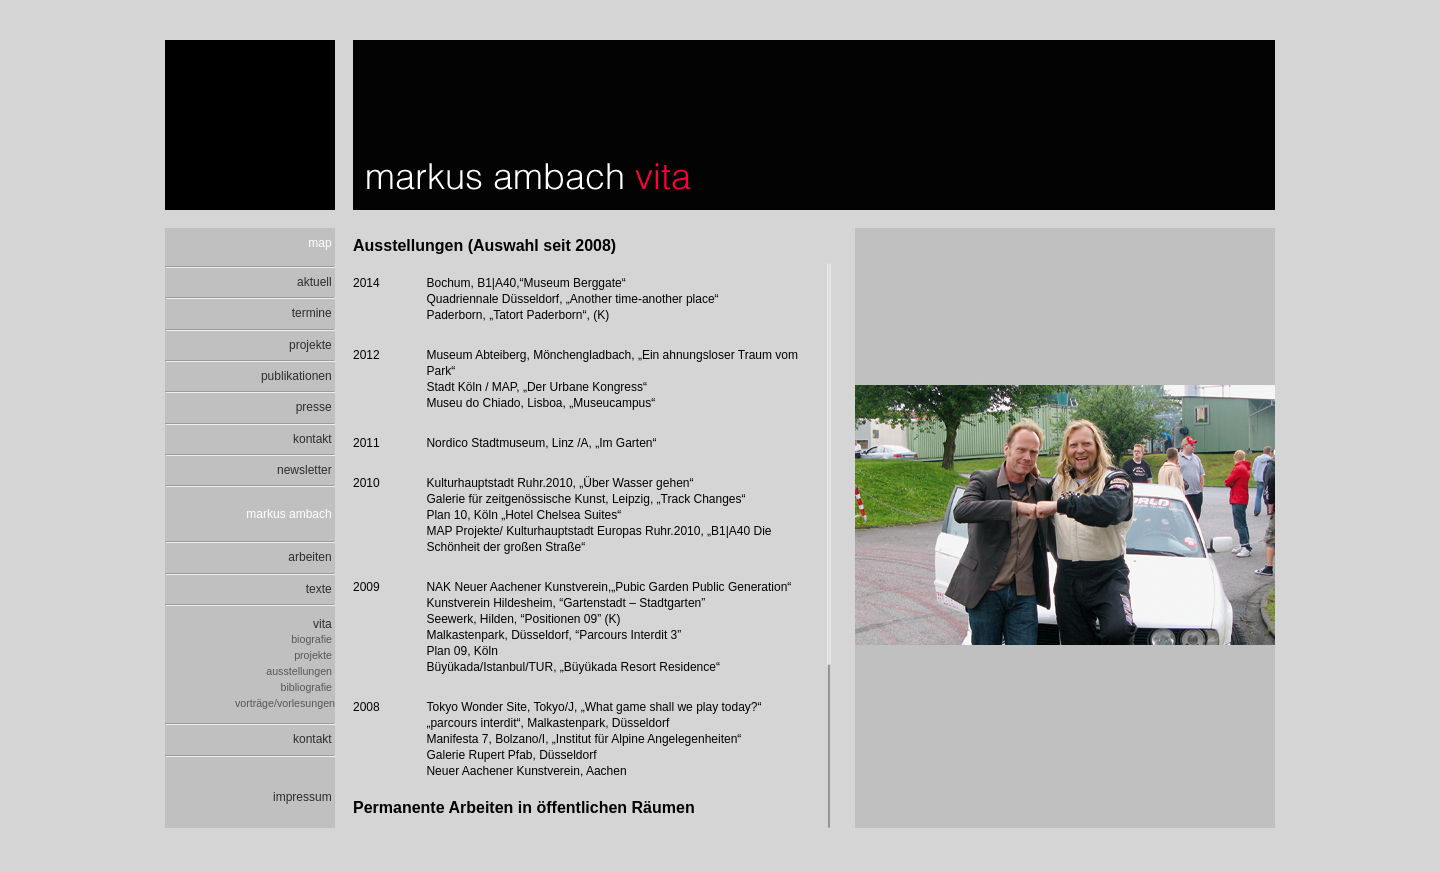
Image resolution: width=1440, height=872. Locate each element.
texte (320, 589)
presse (315, 407)
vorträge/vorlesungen (285, 703)
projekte (312, 345)
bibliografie (308, 687)
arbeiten (311, 557)
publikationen (298, 376)
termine (313, 313)
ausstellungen (300, 671)
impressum (304, 797)
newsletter (306, 470)
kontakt (314, 439)
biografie (313, 639)
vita (324, 624)
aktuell (316, 282)
